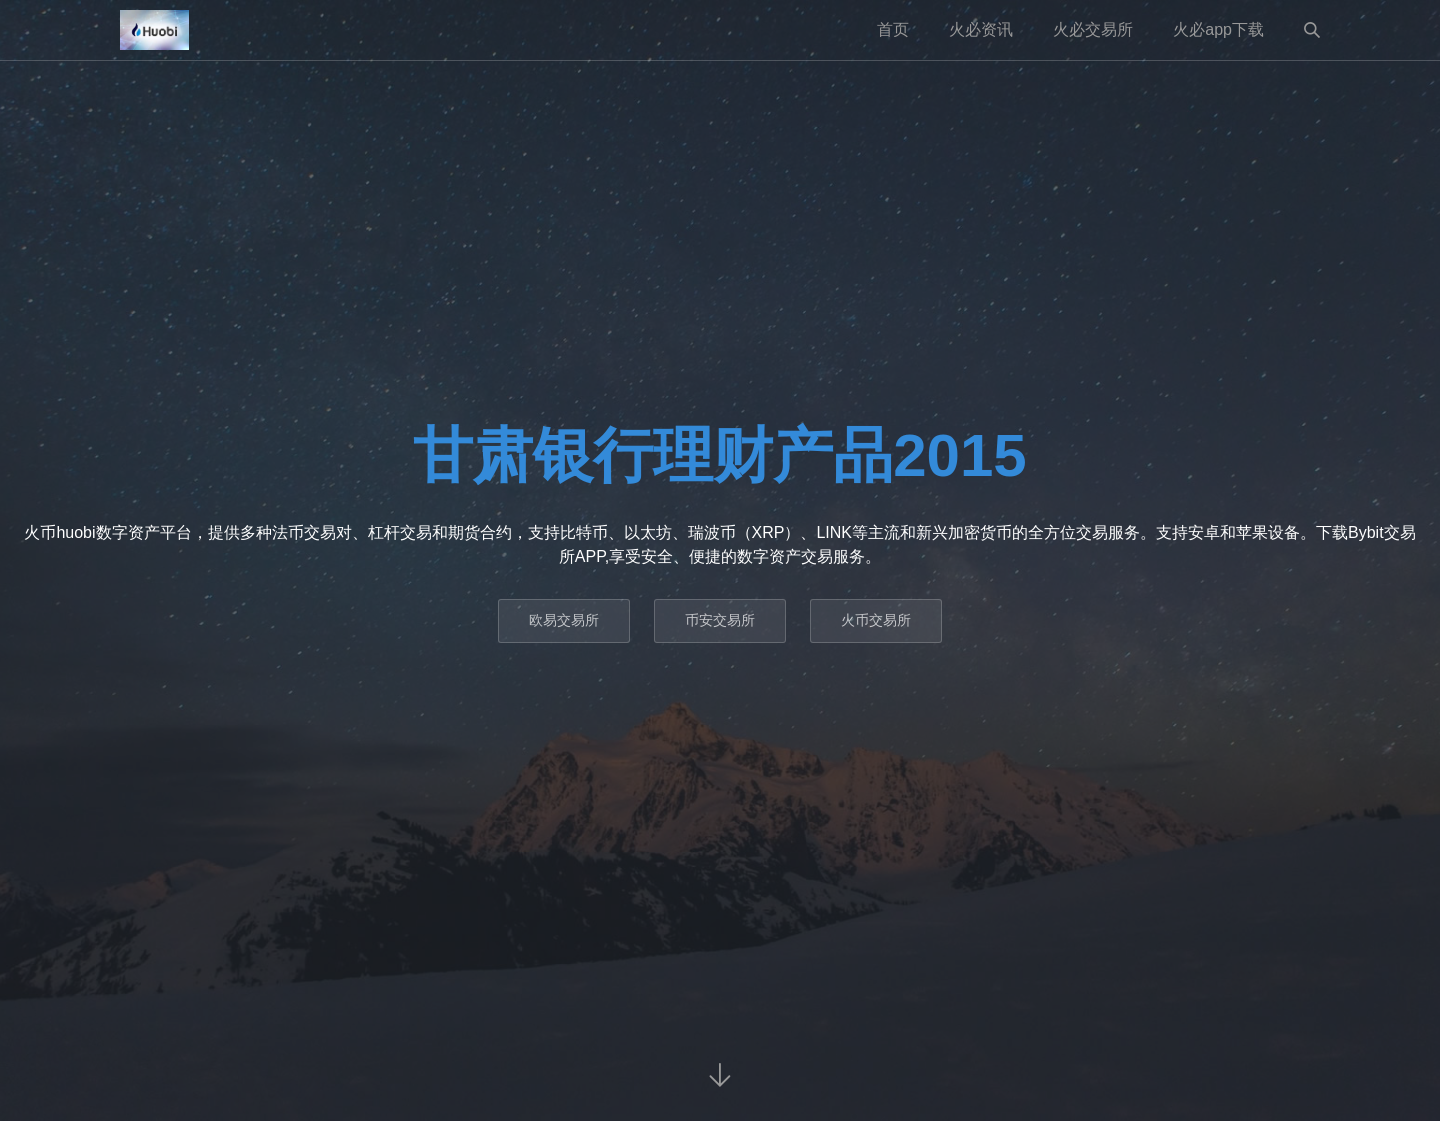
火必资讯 (981, 29)
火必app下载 (1218, 29)
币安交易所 (720, 620)
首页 (893, 29)
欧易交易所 (564, 620)
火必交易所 (1093, 29)
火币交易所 (876, 620)
